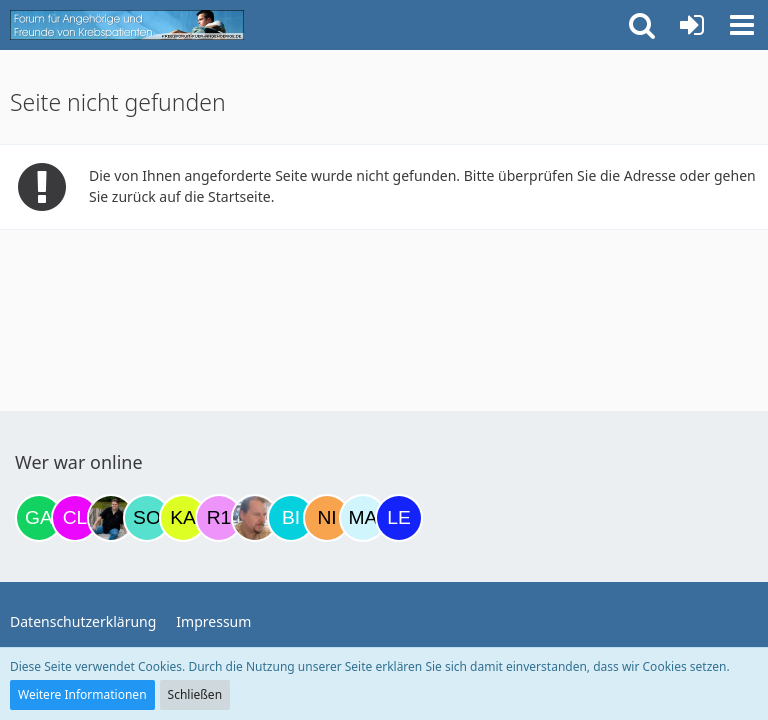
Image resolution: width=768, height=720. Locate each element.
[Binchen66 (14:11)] (291, 518)
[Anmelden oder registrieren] (692, 25)
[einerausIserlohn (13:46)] (255, 518)
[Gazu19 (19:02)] (39, 518)
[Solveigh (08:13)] (147, 518)
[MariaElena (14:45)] (363, 518)
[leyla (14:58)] (399, 518)
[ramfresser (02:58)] (111, 518)
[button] (742, 25)
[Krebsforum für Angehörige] (127, 25)
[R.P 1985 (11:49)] (219, 518)
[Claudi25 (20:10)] (75, 518)
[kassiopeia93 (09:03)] (183, 518)
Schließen (195, 694)
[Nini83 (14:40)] (327, 518)
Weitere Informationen (82, 694)
